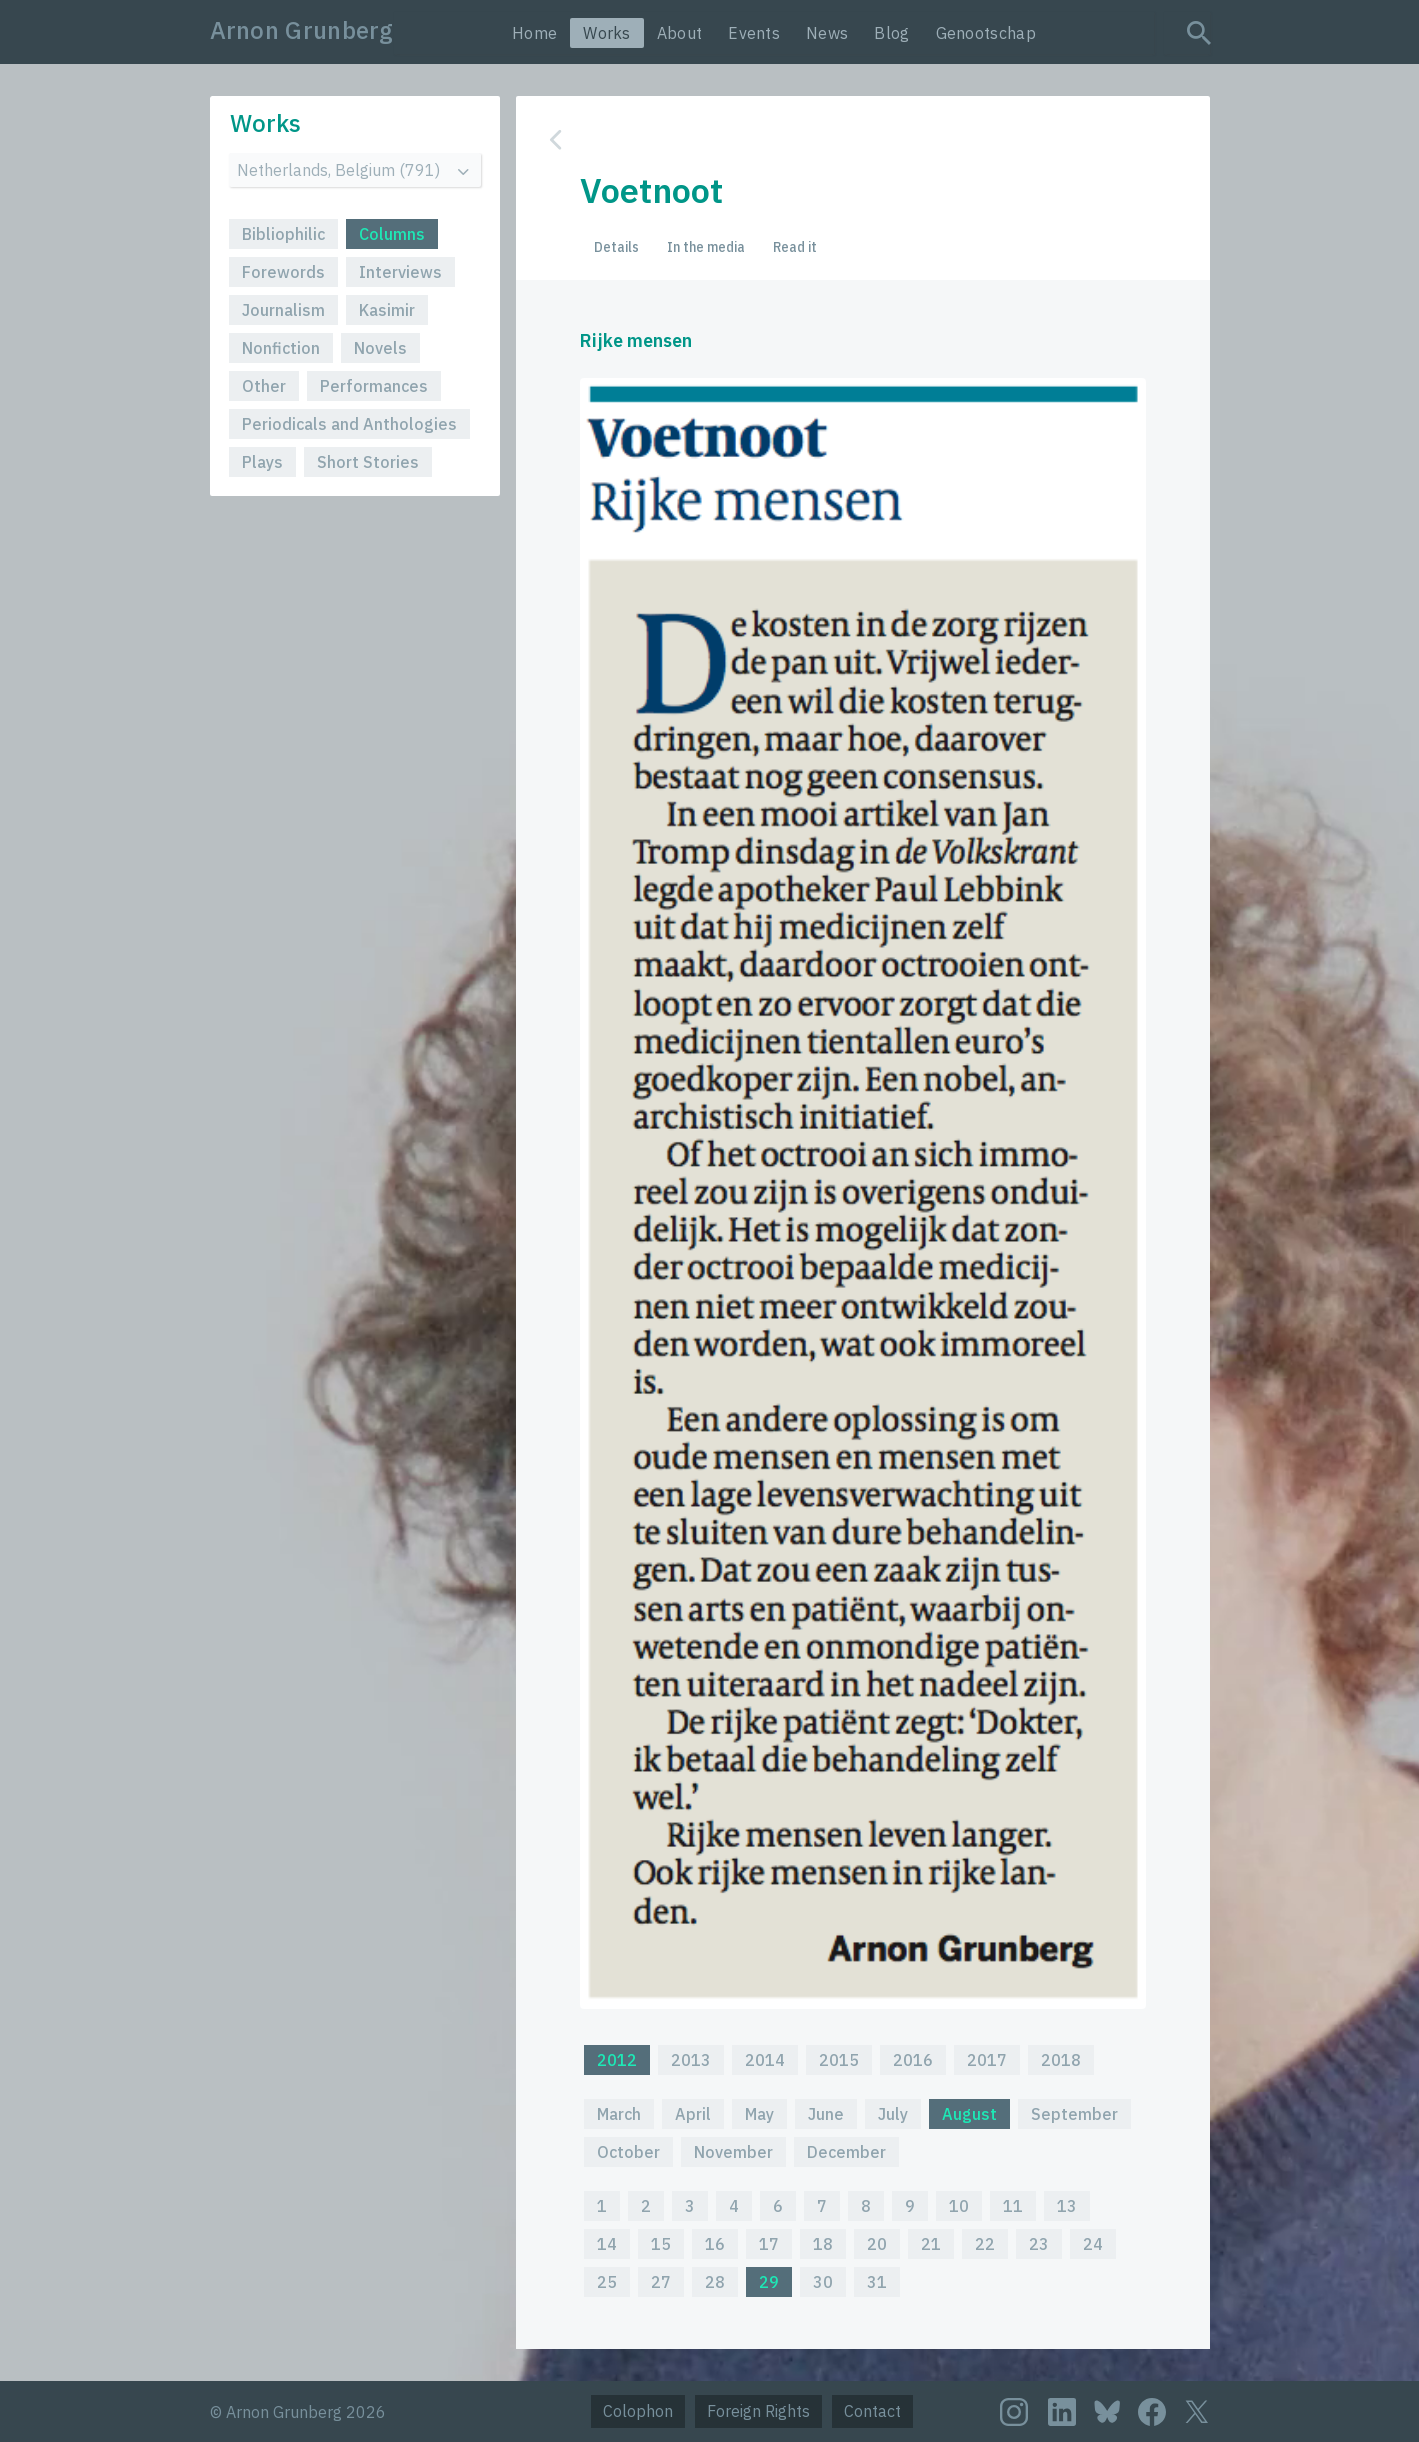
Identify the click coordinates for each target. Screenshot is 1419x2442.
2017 (987, 2060)
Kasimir (387, 310)
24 (1093, 2244)
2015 (839, 2060)
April (693, 2114)
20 (877, 2244)
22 (985, 2244)
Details (616, 247)
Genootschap (986, 33)
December (846, 2152)
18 (823, 2244)
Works (607, 33)
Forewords (283, 272)
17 (769, 2244)
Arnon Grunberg (302, 30)
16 (715, 2244)
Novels (380, 348)
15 (661, 2244)
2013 (691, 2060)
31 (877, 2282)
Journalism (283, 310)
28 (715, 2282)
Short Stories (368, 462)
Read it (795, 247)
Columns (392, 234)
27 (661, 2282)
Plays (262, 462)
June (826, 2114)
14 (607, 2244)
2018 (1061, 2060)
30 (823, 2282)
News (827, 33)
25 (607, 2282)
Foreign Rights (758, 2411)
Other (264, 386)
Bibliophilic (283, 234)
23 (1039, 2244)
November (733, 2152)
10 (959, 2206)
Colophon (638, 2411)
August (969, 2114)
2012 (617, 2060)
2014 (765, 2060)
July (893, 2114)
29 (769, 2282)
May (759, 2114)
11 (1013, 2206)
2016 (913, 2060)
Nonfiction (281, 348)
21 (931, 2244)
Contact (872, 2411)
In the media (706, 247)
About (680, 33)
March (619, 2114)
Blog (891, 33)
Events (754, 33)
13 (1067, 2206)
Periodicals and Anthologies (349, 424)
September (1074, 2114)
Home (534, 33)
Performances (374, 386)
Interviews (400, 272)
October (628, 2152)
